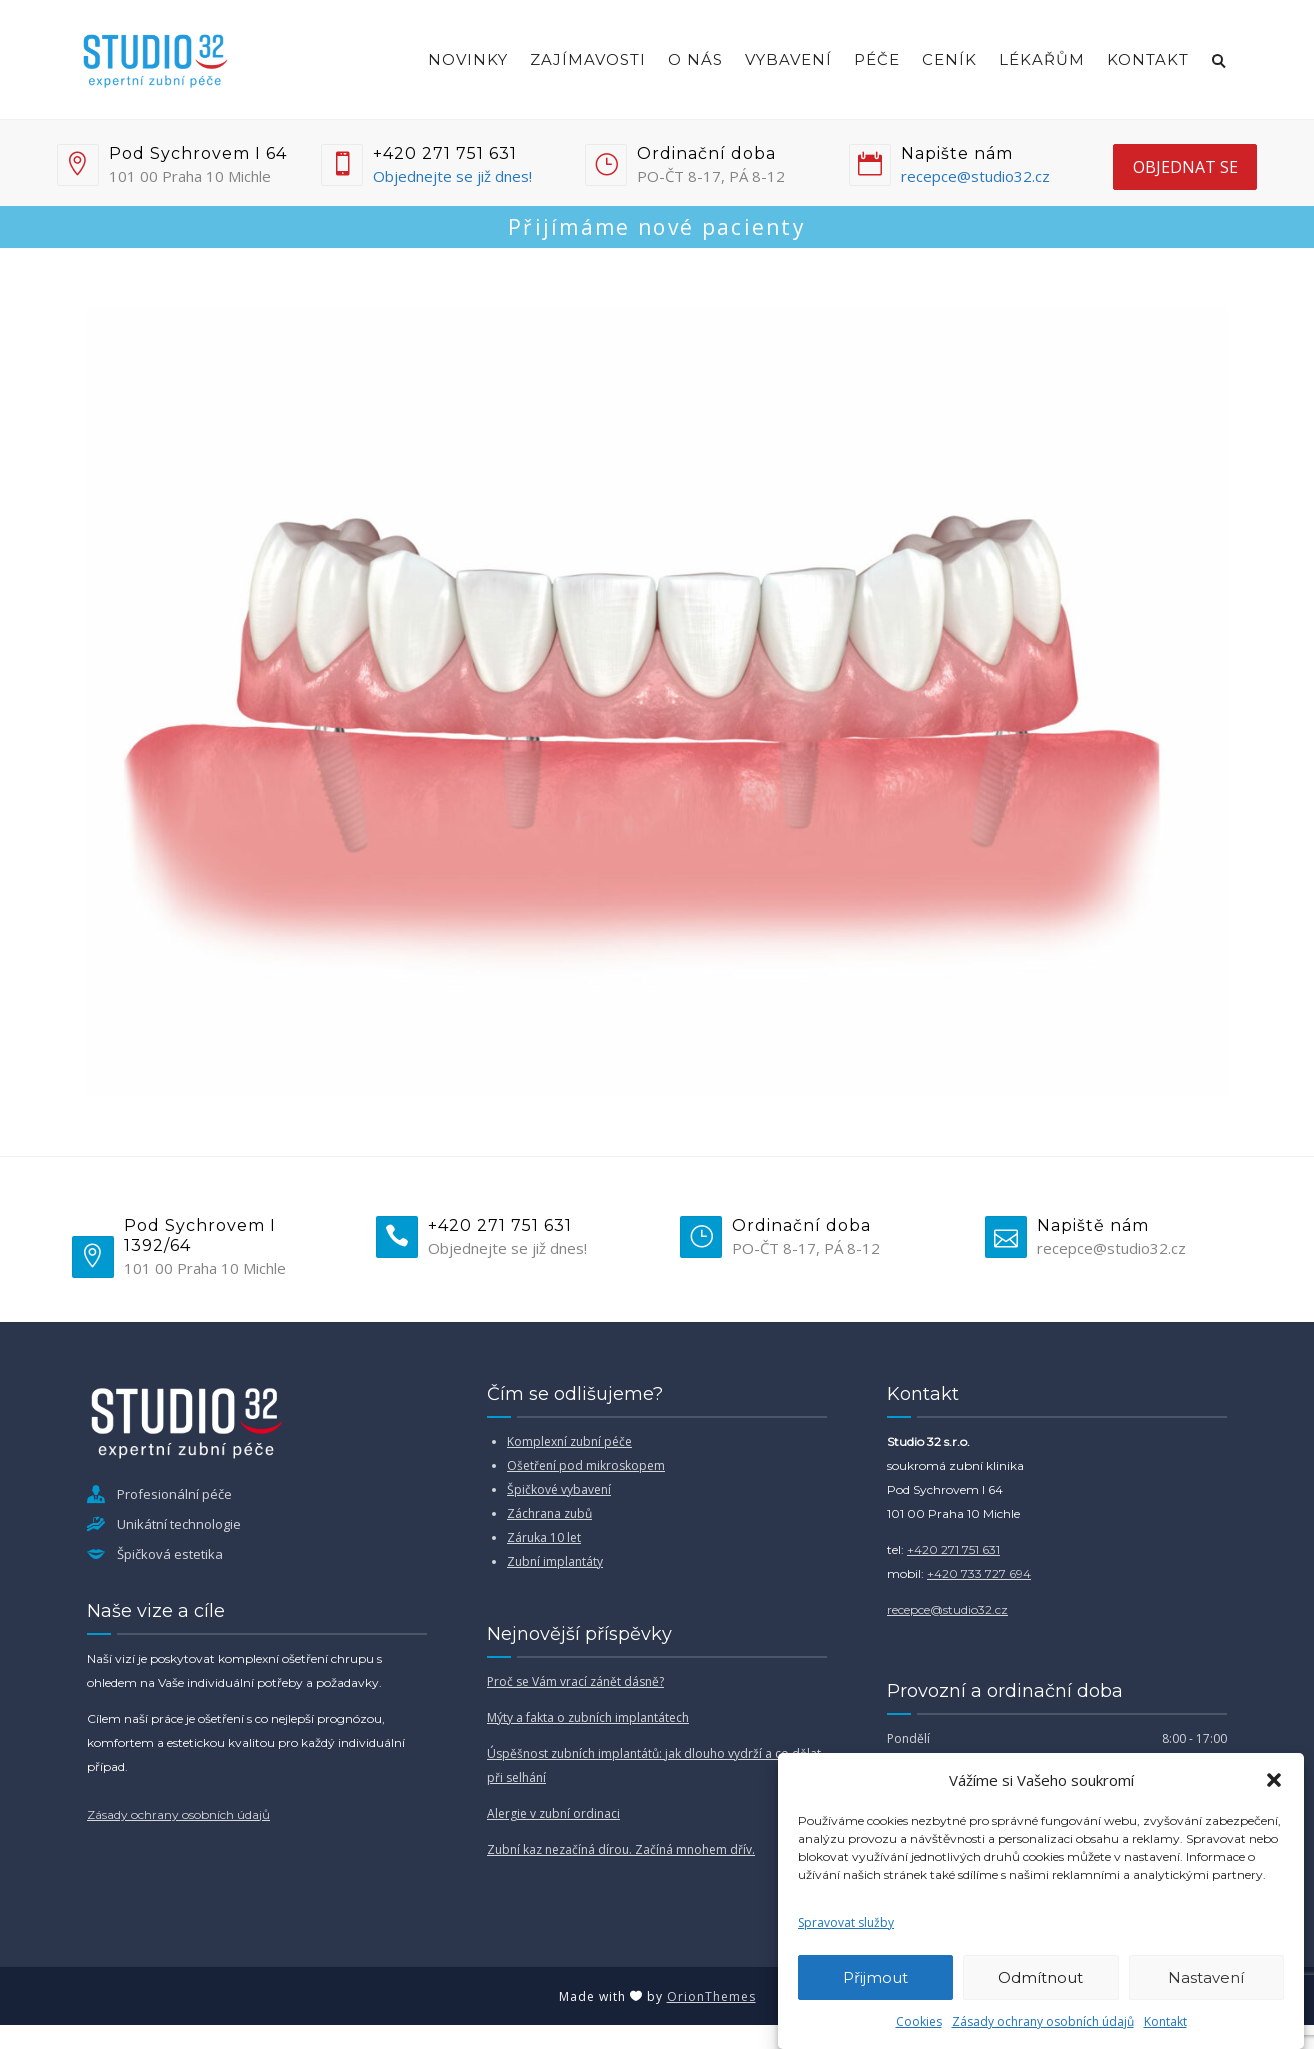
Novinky (468, 59)
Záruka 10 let (544, 1537)
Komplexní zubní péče (569, 1441)
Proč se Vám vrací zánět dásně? (575, 1681)
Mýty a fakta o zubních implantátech (588, 1717)
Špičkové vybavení (559, 1489)
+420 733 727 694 (979, 1573)
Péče (877, 59)
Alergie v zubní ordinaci (553, 1813)
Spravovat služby (846, 1922)
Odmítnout (1040, 1977)
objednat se (1185, 167)
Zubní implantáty (555, 1561)
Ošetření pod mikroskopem (586, 1465)
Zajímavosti (588, 59)
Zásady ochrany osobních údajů (1043, 2021)
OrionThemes (711, 1996)
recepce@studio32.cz (975, 176)
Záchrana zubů (549, 1513)
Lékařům (1042, 59)
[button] (1274, 1780)
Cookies (919, 2021)
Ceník (949, 59)
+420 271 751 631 (953, 1549)
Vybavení (788, 59)
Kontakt (1165, 2021)
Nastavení (1206, 1977)
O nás (695, 59)
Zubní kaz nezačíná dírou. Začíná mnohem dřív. (621, 1849)
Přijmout (875, 1977)
